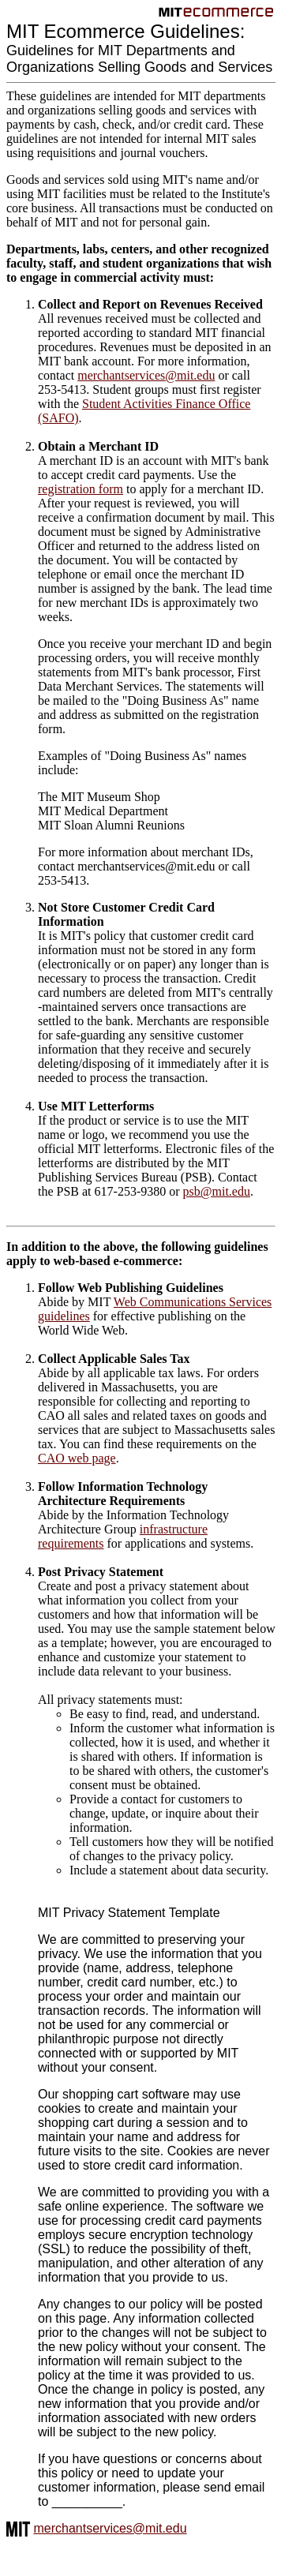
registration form (80, 489)
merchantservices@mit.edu (146, 375)
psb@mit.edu (216, 1191)
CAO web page (77, 1458)
